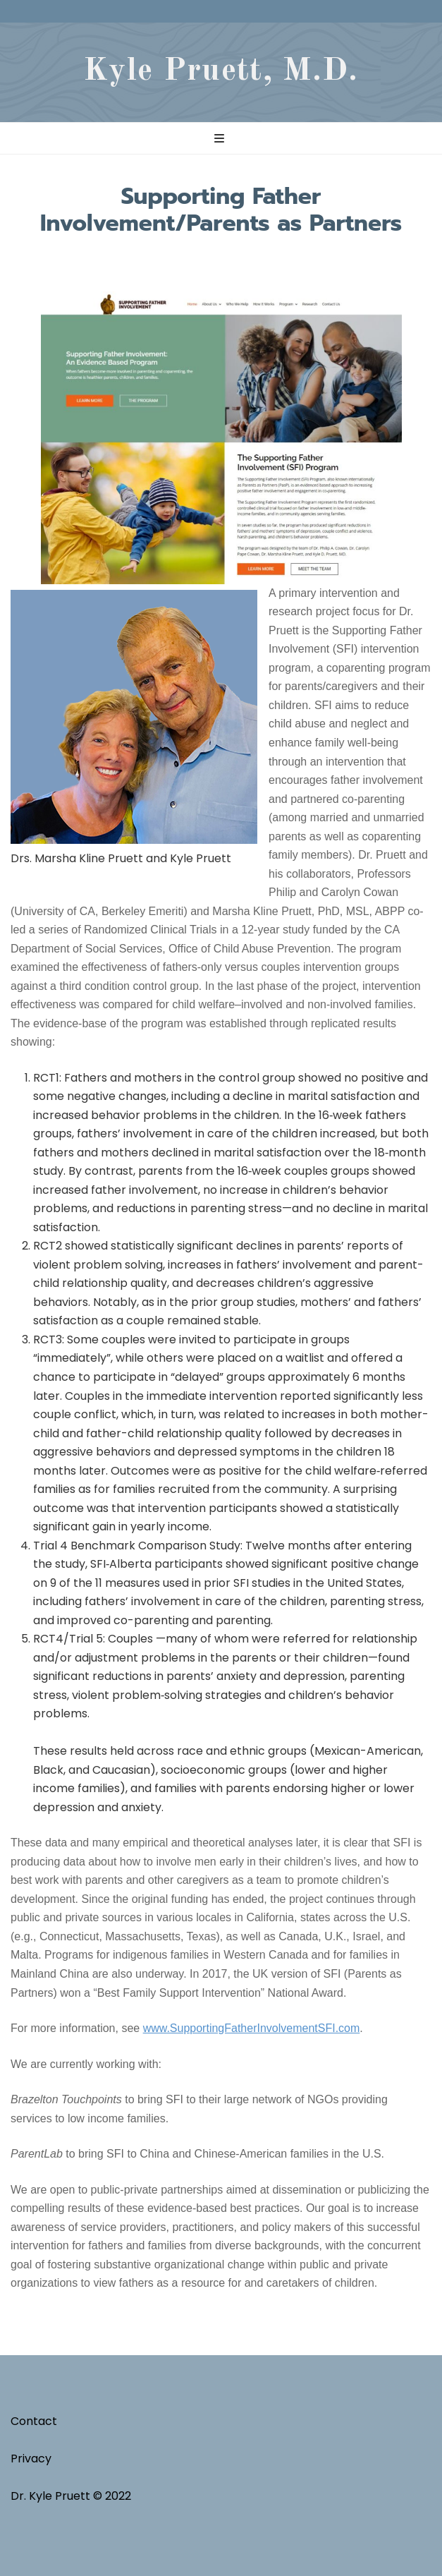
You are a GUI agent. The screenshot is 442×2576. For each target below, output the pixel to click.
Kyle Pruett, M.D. (221, 71)
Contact (34, 2421)
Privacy (31, 2458)
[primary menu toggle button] (221, 139)
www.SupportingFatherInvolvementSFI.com (251, 2028)
